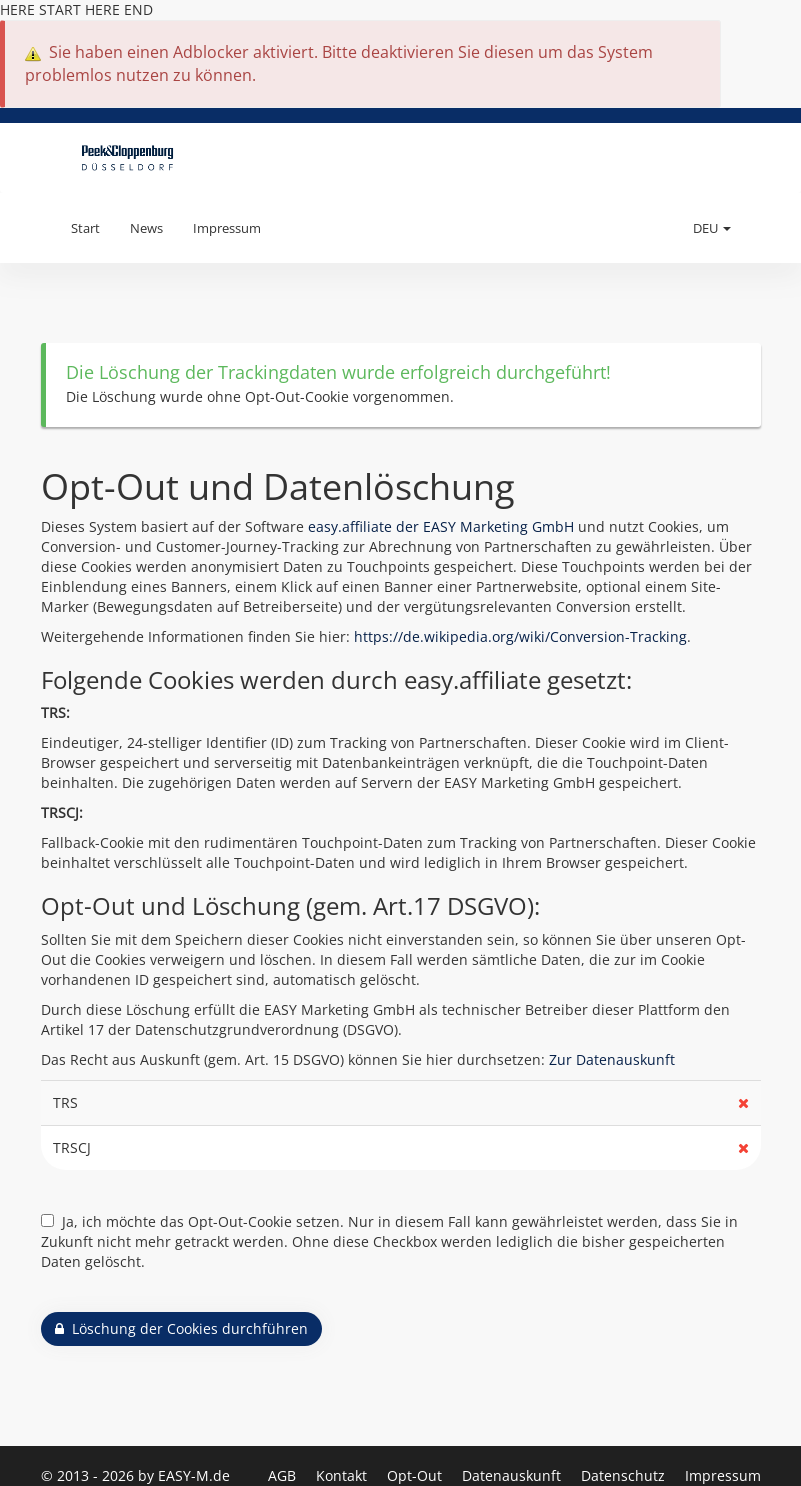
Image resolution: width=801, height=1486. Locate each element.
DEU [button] (712, 228)
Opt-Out (416, 1475)
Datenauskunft (513, 1475)
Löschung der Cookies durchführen (181, 1328)
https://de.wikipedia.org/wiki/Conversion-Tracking (520, 636)
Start (85, 228)
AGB (284, 1475)
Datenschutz (625, 1475)
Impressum (227, 228)
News (146, 228)
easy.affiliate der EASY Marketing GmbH (441, 526)
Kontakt (343, 1475)
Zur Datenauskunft (612, 1059)
